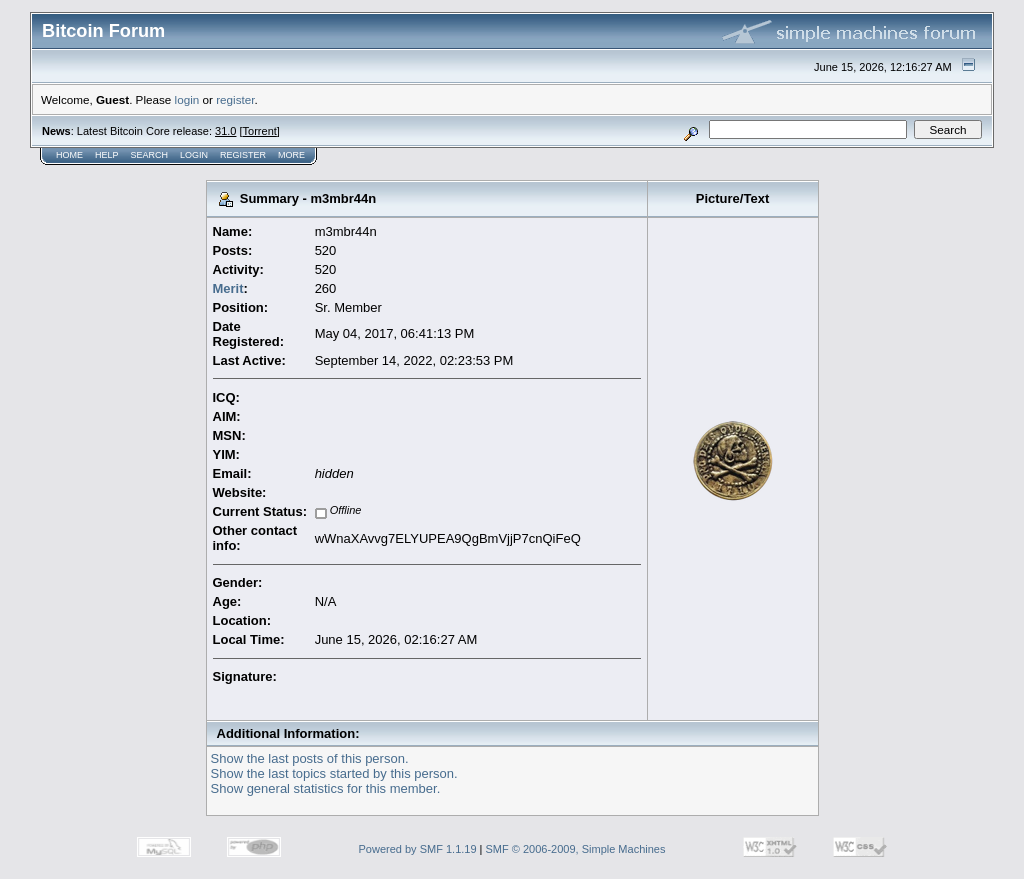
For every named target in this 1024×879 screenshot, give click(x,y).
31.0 (225, 131)
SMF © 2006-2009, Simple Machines (576, 849)
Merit (228, 288)
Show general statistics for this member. (326, 788)
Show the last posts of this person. (310, 758)
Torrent (260, 131)
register (235, 99)
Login (194, 155)
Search (150, 155)
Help (107, 155)
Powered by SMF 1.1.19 (418, 849)
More (291, 155)
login (187, 99)
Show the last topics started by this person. (334, 773)
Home (69, 155)
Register (243, 155)
